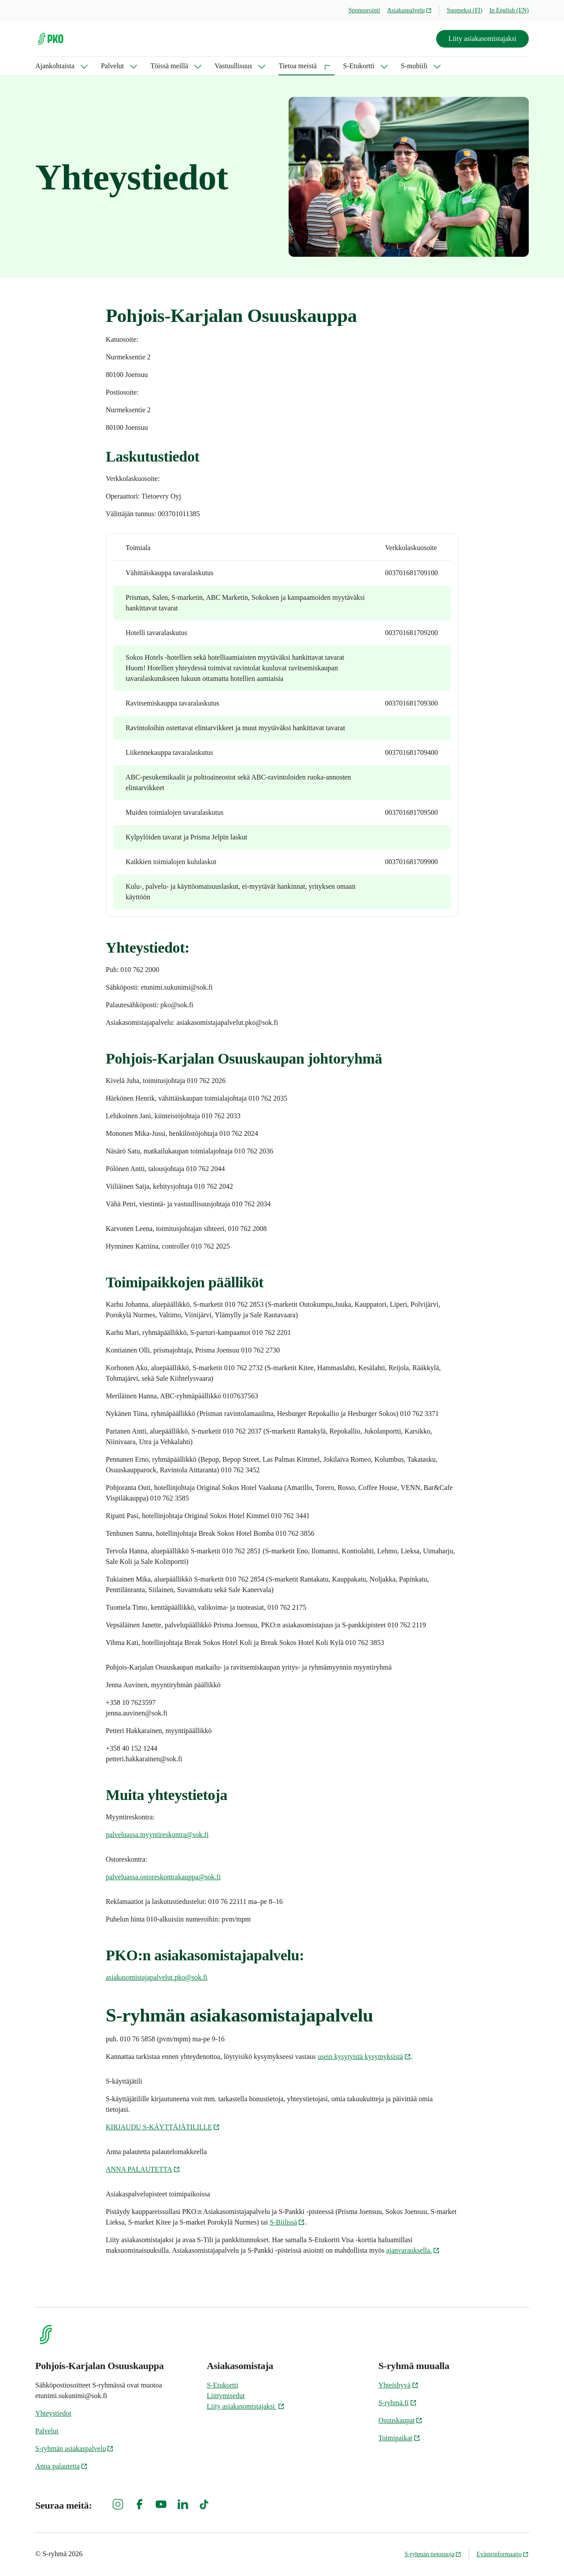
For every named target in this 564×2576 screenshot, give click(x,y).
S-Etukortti (359, 66)
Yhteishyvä (398, 2385)
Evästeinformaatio (502, 2554)
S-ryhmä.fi (397, 2402)
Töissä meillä (169, 66)
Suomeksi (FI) (464, 10)
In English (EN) (509, 10)
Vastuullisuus (233, 66)
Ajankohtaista (54, 66)
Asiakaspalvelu (409, 10)
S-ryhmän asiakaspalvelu (74, 2448)
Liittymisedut (226, 2395)
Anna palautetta (61, 2466)
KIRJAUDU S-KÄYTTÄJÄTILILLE (163, 2127)
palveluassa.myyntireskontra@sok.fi (157, 1834)
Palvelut (112, 66)
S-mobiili (414, 66)
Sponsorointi (364, 10)
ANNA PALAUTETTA (143, 2169)
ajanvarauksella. (413, 2250)
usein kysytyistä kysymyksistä (364, 2056)
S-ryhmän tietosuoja (432, 2554)
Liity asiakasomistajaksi (482, 38)
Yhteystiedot (53, 2413)
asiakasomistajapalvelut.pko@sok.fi (157, 1977)
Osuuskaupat (400, 2420)
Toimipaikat (399, 2438)
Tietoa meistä (297, 66)
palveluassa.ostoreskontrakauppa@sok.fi (163, 1877)
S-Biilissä (287, 2222)
